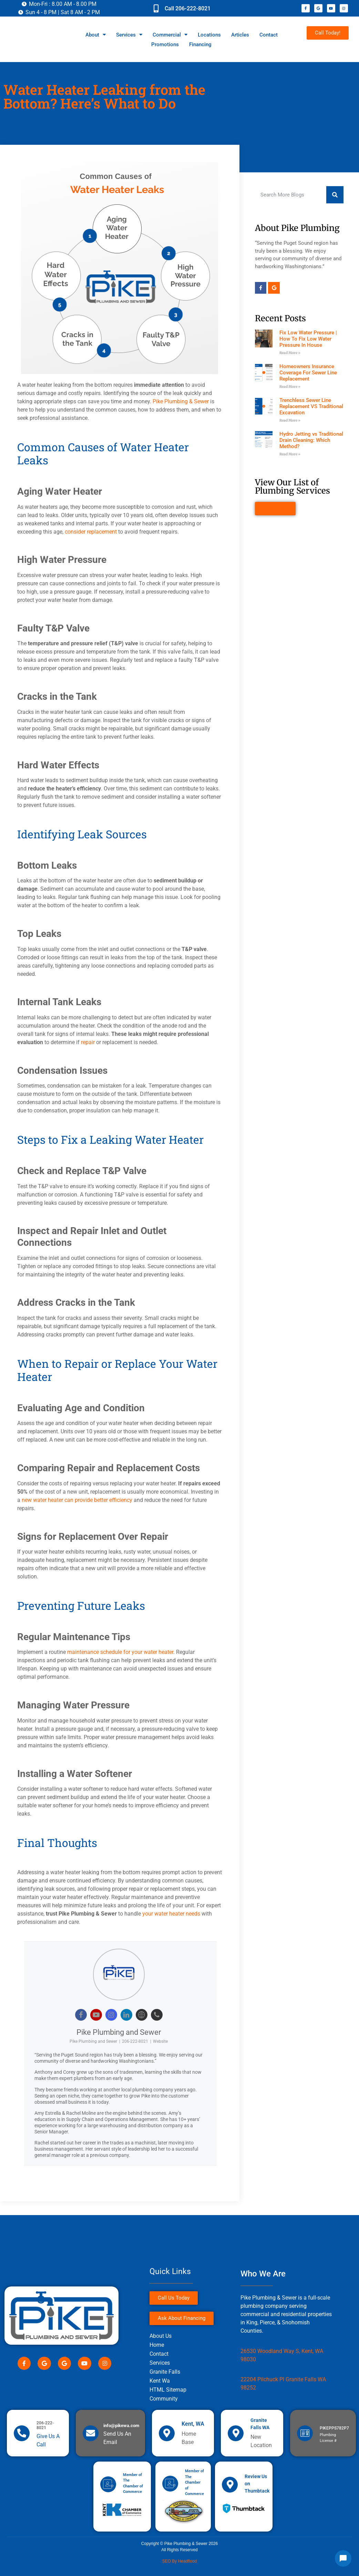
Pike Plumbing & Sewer (181, 401)
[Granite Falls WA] (236, 2433)
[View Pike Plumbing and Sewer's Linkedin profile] (126, 2015)
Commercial (170, 35)
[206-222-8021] (22, 2433)
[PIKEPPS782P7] (305, 2433)
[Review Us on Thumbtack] (230, 2485)
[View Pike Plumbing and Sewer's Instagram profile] (111, 2015)
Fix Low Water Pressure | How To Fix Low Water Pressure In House (308, 339)
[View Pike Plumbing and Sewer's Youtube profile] (96, 2015)
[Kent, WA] (167, 2433)
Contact (268, 35)
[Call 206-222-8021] (156, 8)
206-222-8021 (135, 2041)
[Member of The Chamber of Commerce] (108, 2484)
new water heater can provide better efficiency (77, 1500)
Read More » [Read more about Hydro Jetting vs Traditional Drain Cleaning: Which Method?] (289, 454)
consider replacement (91, 531)
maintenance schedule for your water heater (120, 1652)
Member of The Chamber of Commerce (194, 2482)
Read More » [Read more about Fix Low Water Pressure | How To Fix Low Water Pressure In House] (289, 353)
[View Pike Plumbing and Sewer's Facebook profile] (81, 2015)
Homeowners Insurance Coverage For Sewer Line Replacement (308, 372)
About (95, 35)
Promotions (165, 44)
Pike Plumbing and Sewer (118, 2032)
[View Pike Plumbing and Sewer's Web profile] (141, 2015)
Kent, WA (193, 2424)
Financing (200, 44)
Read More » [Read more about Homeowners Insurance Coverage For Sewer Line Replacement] (289, 386)
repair (88, 1042)
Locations (209, 35)
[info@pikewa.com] (91, 2433)
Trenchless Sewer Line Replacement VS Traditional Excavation (311, 406)
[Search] (334, 194)
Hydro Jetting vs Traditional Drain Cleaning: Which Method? (311, 440)
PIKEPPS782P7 (334, 2428)
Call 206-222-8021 (188, 8)
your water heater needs (171, 1913)
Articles (240, 35)
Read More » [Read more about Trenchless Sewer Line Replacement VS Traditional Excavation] (289, 420)
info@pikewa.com (121, 2425)
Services (129, 35)
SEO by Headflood (179, 2561)
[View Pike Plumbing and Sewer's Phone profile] (157, 2015)
